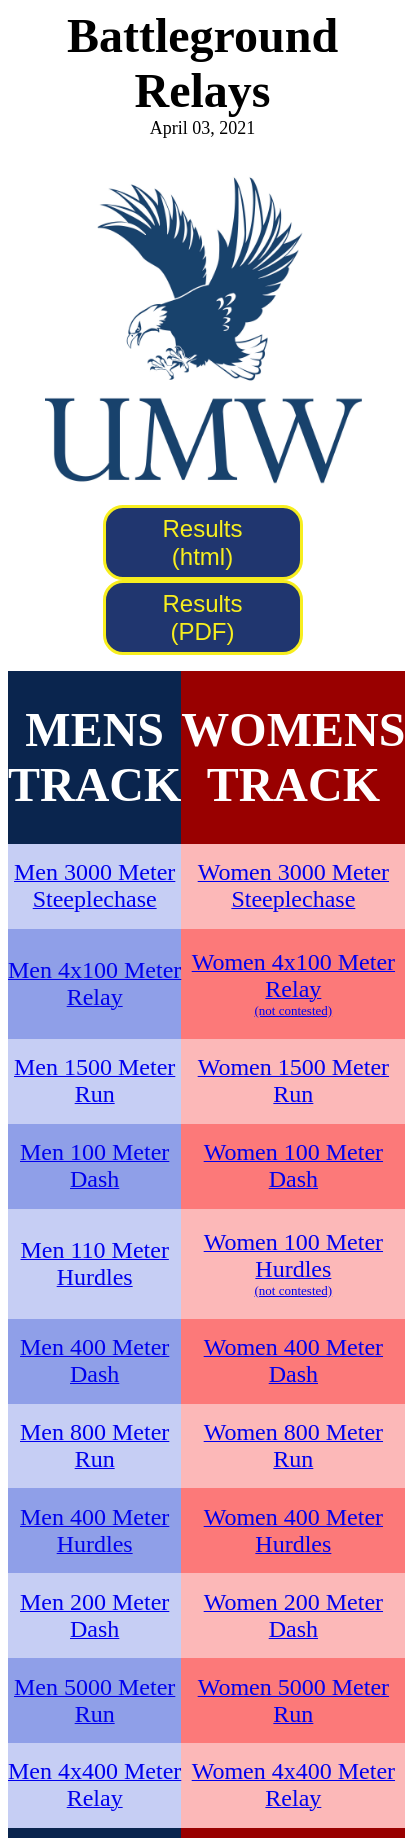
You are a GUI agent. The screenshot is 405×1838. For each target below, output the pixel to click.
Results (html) (202, 542)
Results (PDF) (202, 617)
